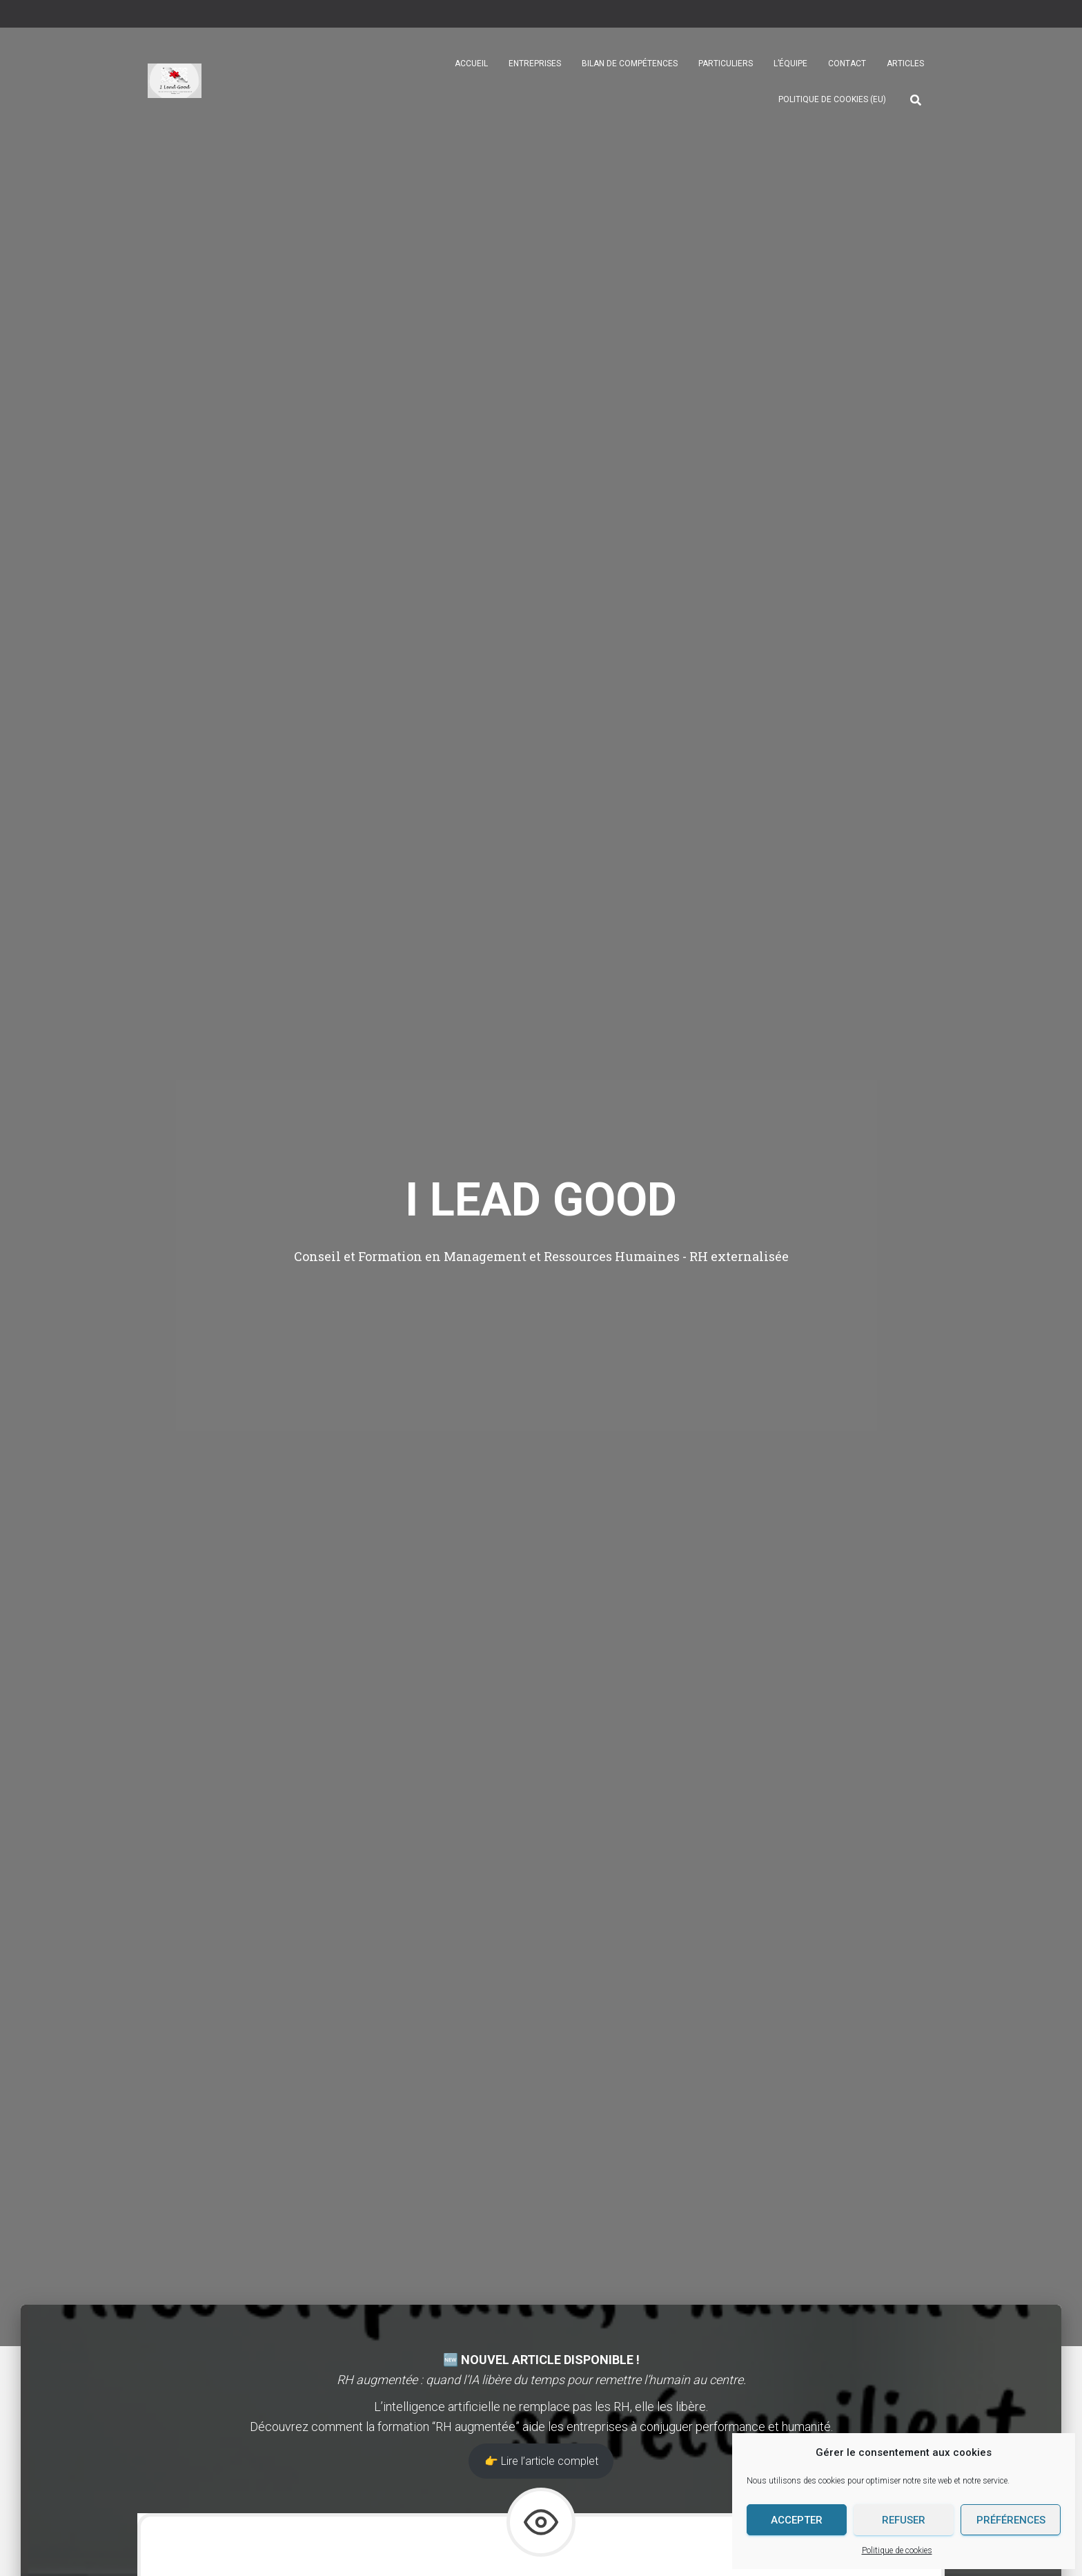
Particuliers (725, 63)
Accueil (471, 63)
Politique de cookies (897, 2550)
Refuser (903, 2520)
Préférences (1010, 2520)
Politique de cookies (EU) (832, 99)
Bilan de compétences (630, 63)
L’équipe (790, 63)
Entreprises (535, 63)
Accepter (797, 2520)
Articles (905, 63)
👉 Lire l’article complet (541, 2461)
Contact (847, 63)
